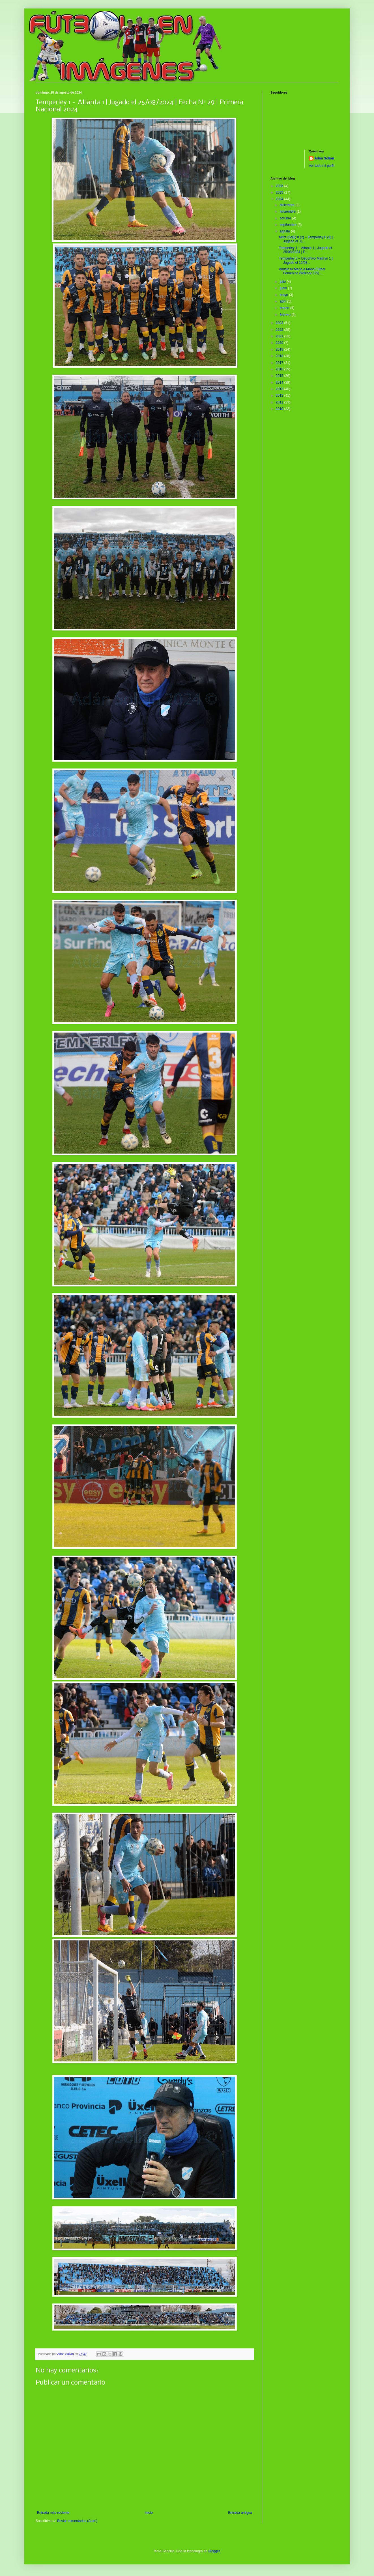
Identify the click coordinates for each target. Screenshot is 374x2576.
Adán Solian (324, 158)
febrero (285, 315)
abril (283, 301)
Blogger (214, 2551)
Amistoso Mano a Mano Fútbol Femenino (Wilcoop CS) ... (302, 271)
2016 (280, 369)
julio (283, 282)
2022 (280, 330)
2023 (280, 323)
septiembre (289, 225)
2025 (280, 193)
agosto (285, 231)
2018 (280, 356)
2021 (280, 336)
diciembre (287, 205)
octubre (286, 218)
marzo (285, 308)
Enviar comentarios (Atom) (77, 2521)
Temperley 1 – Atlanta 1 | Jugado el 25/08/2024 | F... (305, 250)
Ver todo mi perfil (321, 166)
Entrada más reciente (53, 2513)
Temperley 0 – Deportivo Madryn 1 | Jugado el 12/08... (306, 260)
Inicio (149, 2513)
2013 (280, 389)
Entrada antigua (240, 2513)
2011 (280, 402)
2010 (280, 409)
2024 (280, 199)
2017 (280, 363)
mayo (284, 295)
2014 (280, 383)
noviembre (288, 211)
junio (284, 288)
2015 (280, 376)
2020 (280, 343)
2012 (280, 396)
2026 (280, 186)
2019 (280, 349)
